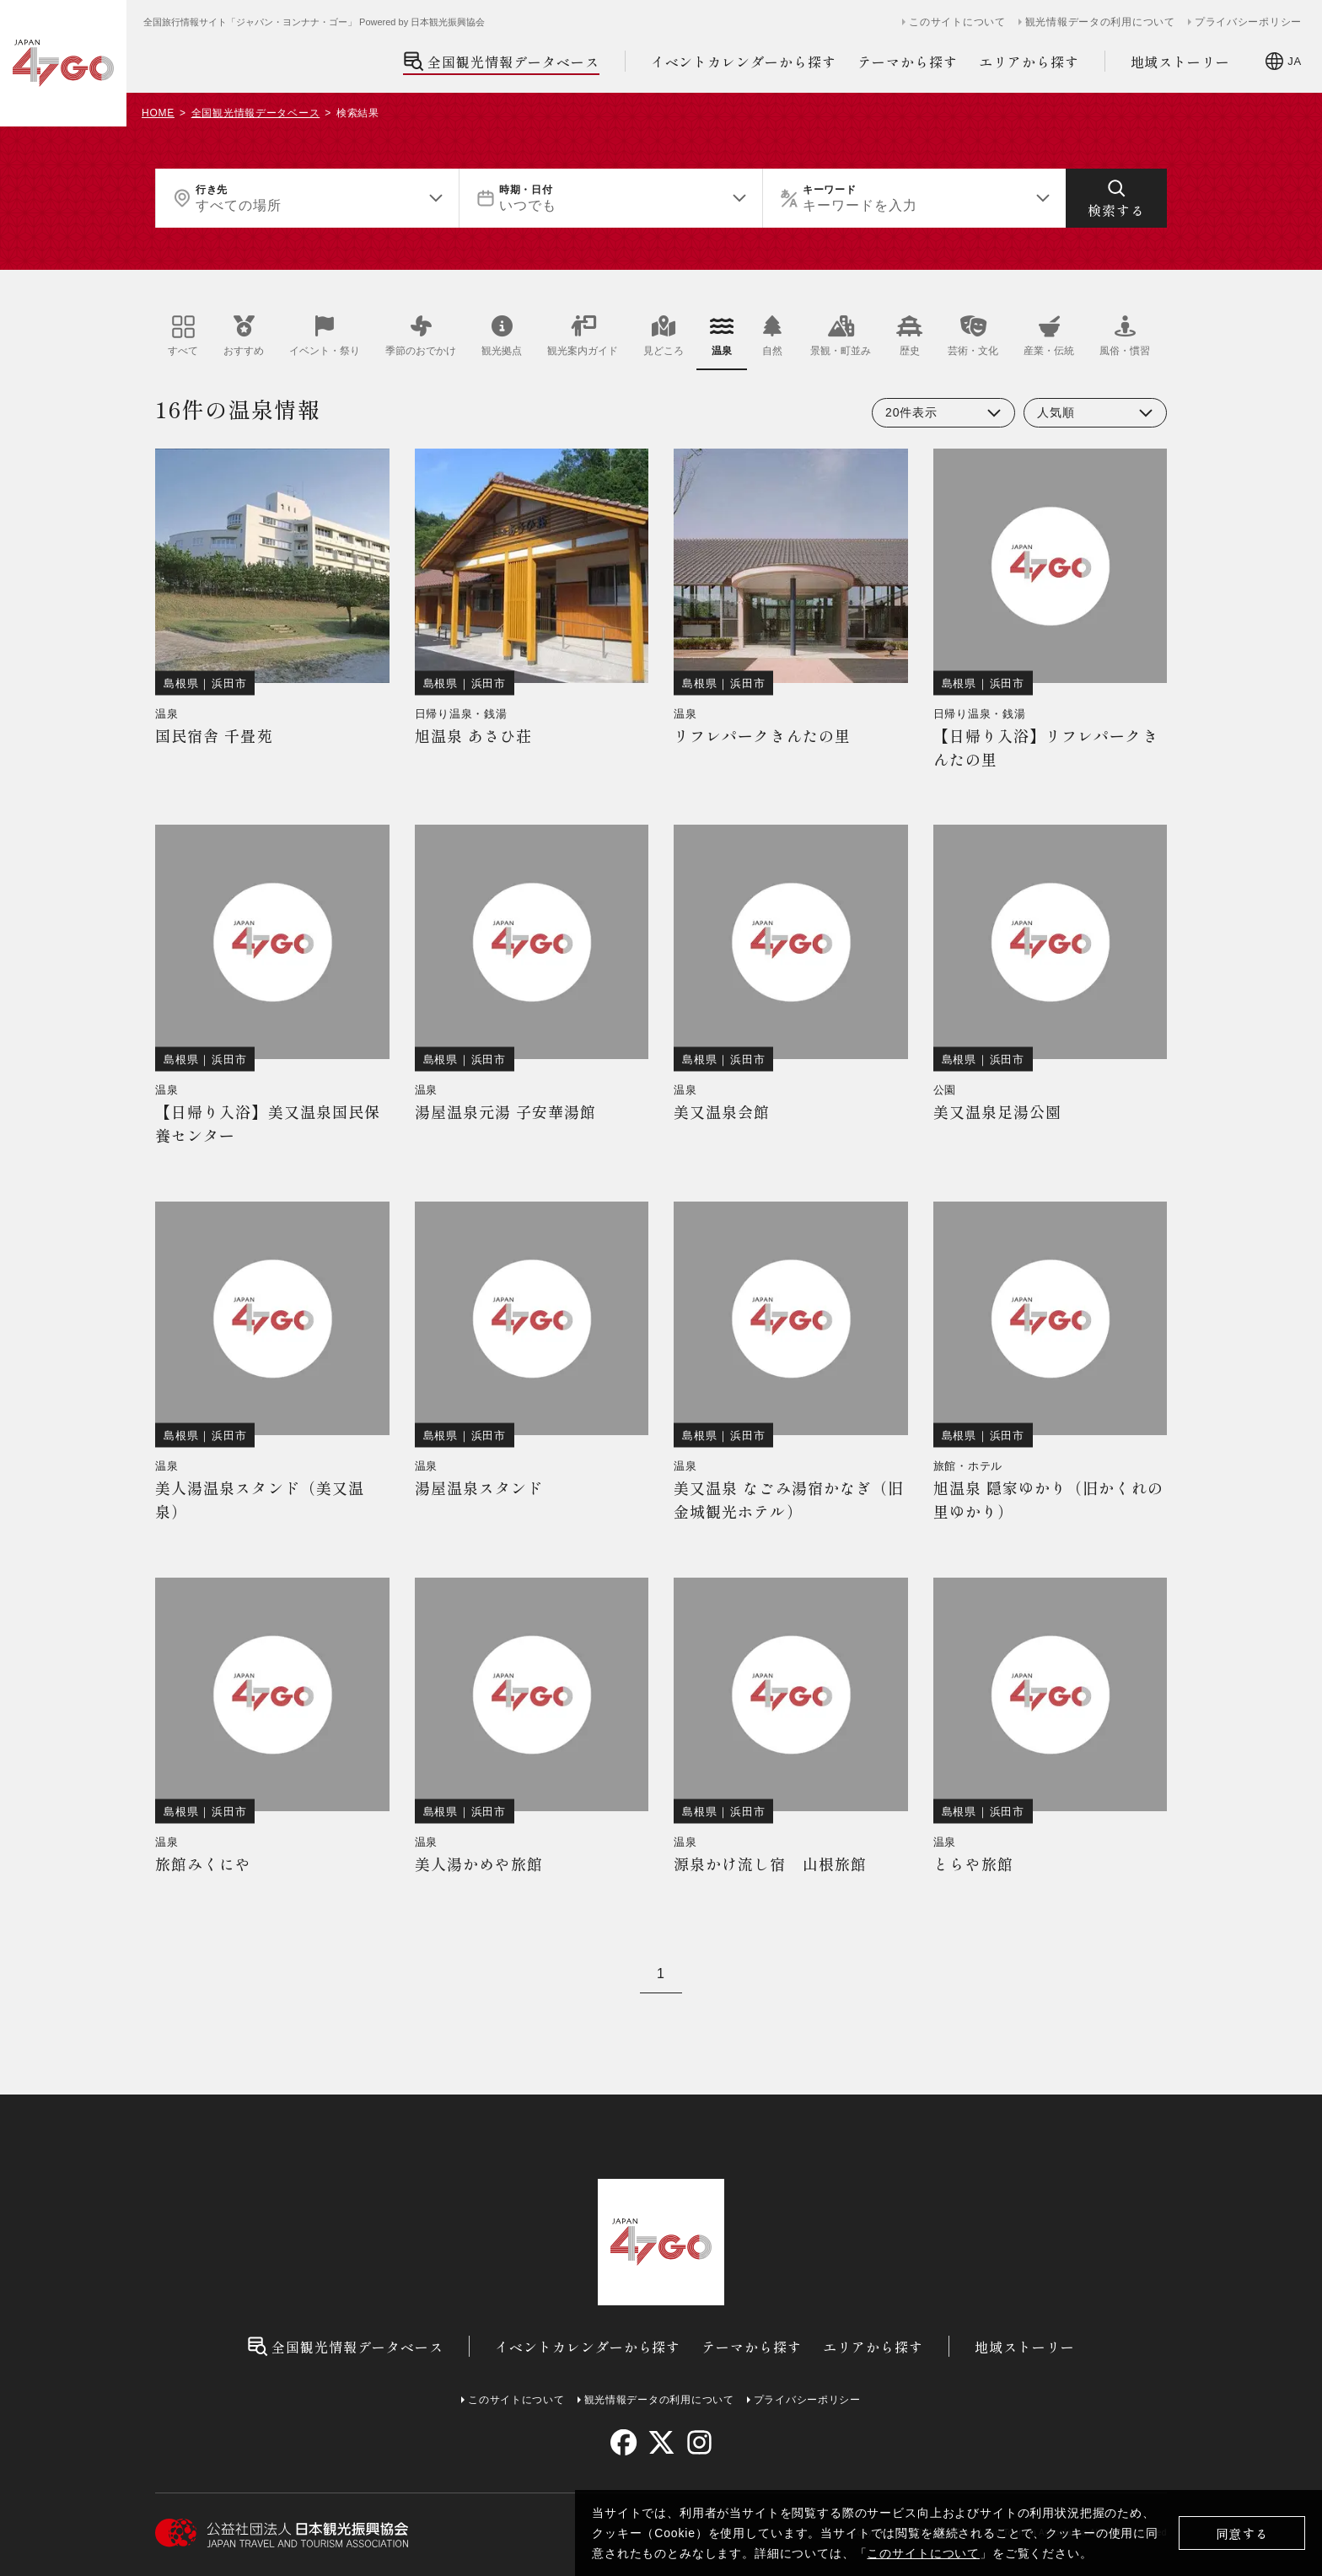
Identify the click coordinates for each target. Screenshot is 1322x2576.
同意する (1242, 2533)
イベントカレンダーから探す (743, 61)
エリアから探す (1029, 61)
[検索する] (1116, 198)
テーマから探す (907, 61)
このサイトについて (923, 2553)
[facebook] (623, 2442)
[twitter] (661, 2442)
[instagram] (698, 2442)
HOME (158, 113)
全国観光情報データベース (501, 61)
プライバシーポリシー (1248, 22)
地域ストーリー (1181, 61)
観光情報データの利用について (1100, 22)
